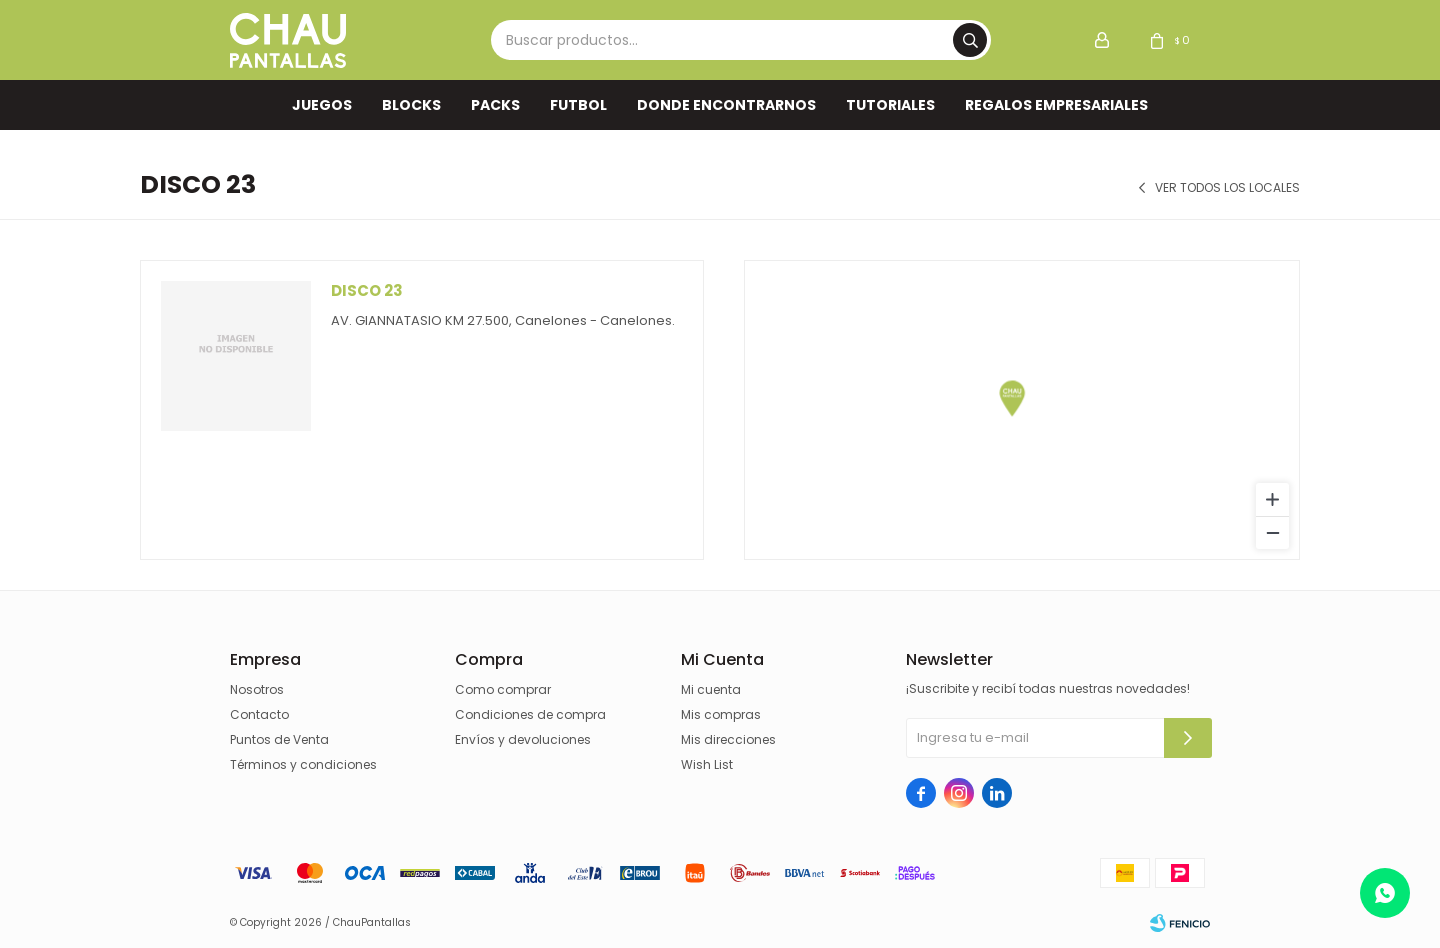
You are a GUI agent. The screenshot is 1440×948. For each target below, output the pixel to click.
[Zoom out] (1272, 532)
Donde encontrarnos (726, 105)
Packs (495, 105)
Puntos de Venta (279, 739)
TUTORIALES (890, 105)
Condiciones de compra (530, 714)
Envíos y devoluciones (523, 739)
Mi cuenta (711, 689)
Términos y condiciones (303, 764)
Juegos (322, 105)
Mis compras (721, 714)
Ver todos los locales (1227, 188)
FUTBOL (578, 105)
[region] (1022, 410)
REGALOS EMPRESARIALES (1056, 105)
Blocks (411, 105)
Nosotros (257, 689)
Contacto (259, 714)
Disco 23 (367, 290)
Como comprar (503, 689)
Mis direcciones (728, 739)
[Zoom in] (1272, 499)
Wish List (707, 764)
